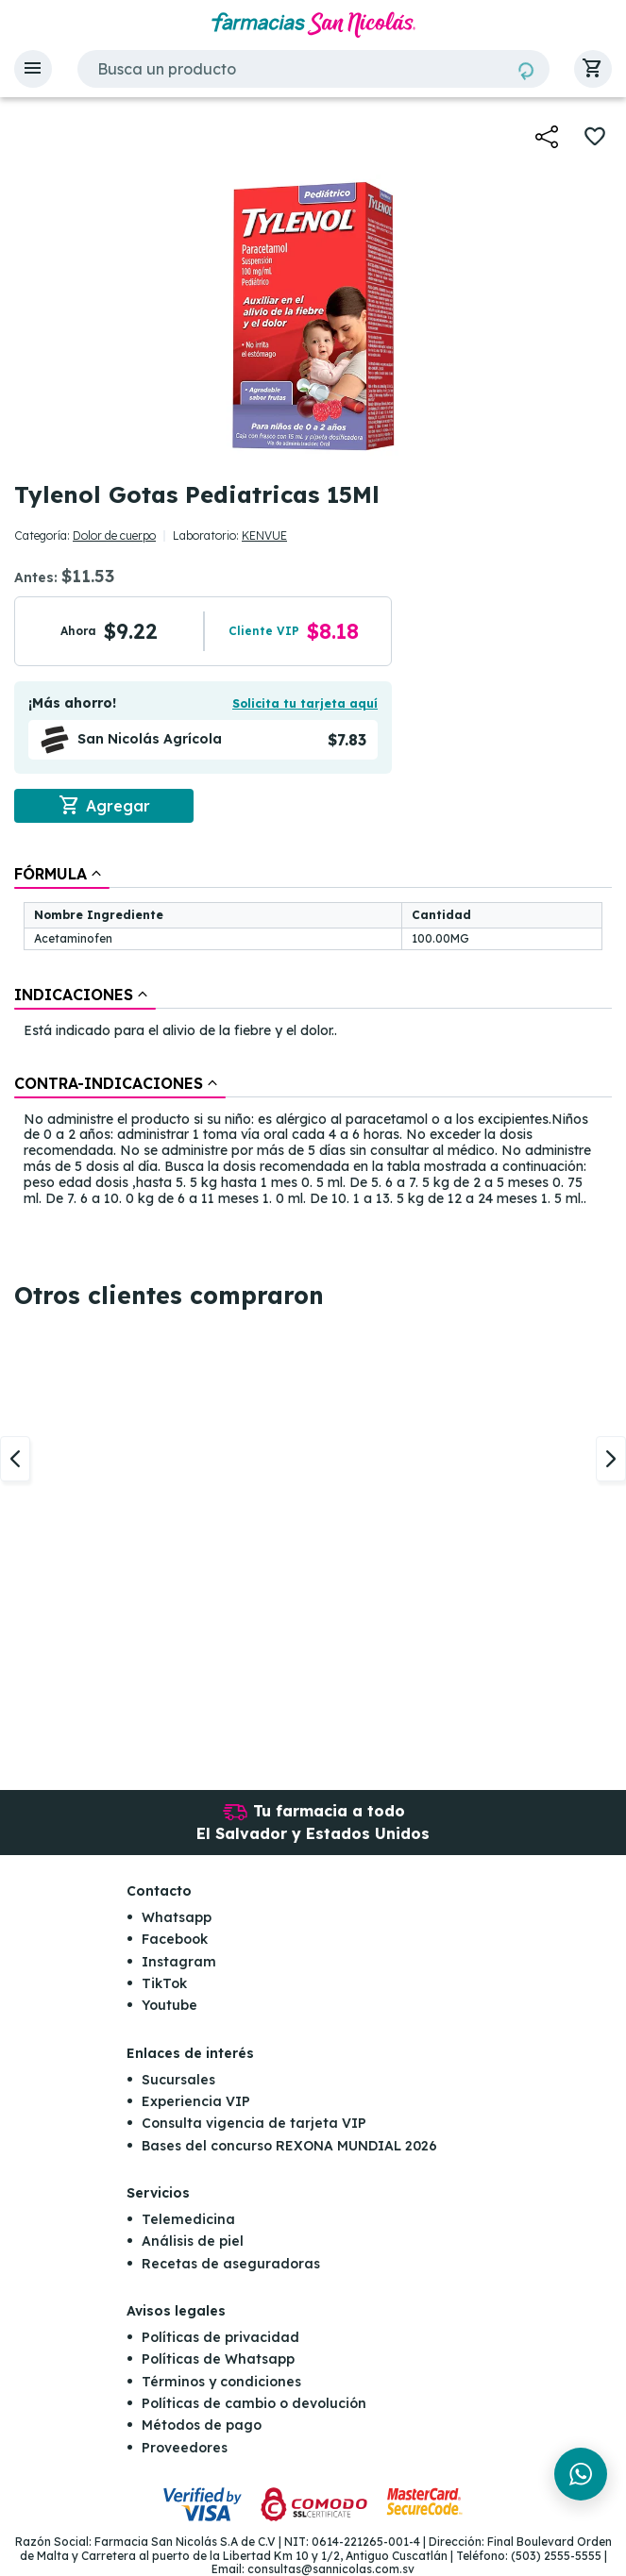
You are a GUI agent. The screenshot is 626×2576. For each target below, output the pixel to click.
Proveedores (185, 2447)
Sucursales (178, 2079)
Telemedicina (188, 2219)
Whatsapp (176, 1917)
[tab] (62, 874)
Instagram (179, 1961)
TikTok (164, 1983)
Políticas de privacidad (220, 2337)
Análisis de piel (193, 2241)
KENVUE (264, 535)
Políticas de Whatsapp (218, 2358)
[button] (33, 69)
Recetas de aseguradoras (231, 2263)
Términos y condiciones (221, 2381)
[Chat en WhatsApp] (580, 2474)
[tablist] (313, 1037)
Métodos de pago (202, 2425)
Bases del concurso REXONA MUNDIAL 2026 (289, 2145)
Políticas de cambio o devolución (254, 2403)
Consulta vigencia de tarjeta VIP (254, 2123)
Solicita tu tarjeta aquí (305, 703)
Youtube (169, 2005)
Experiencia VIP (196, 2101)
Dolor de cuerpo (114, 535)
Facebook (175, 1939)
